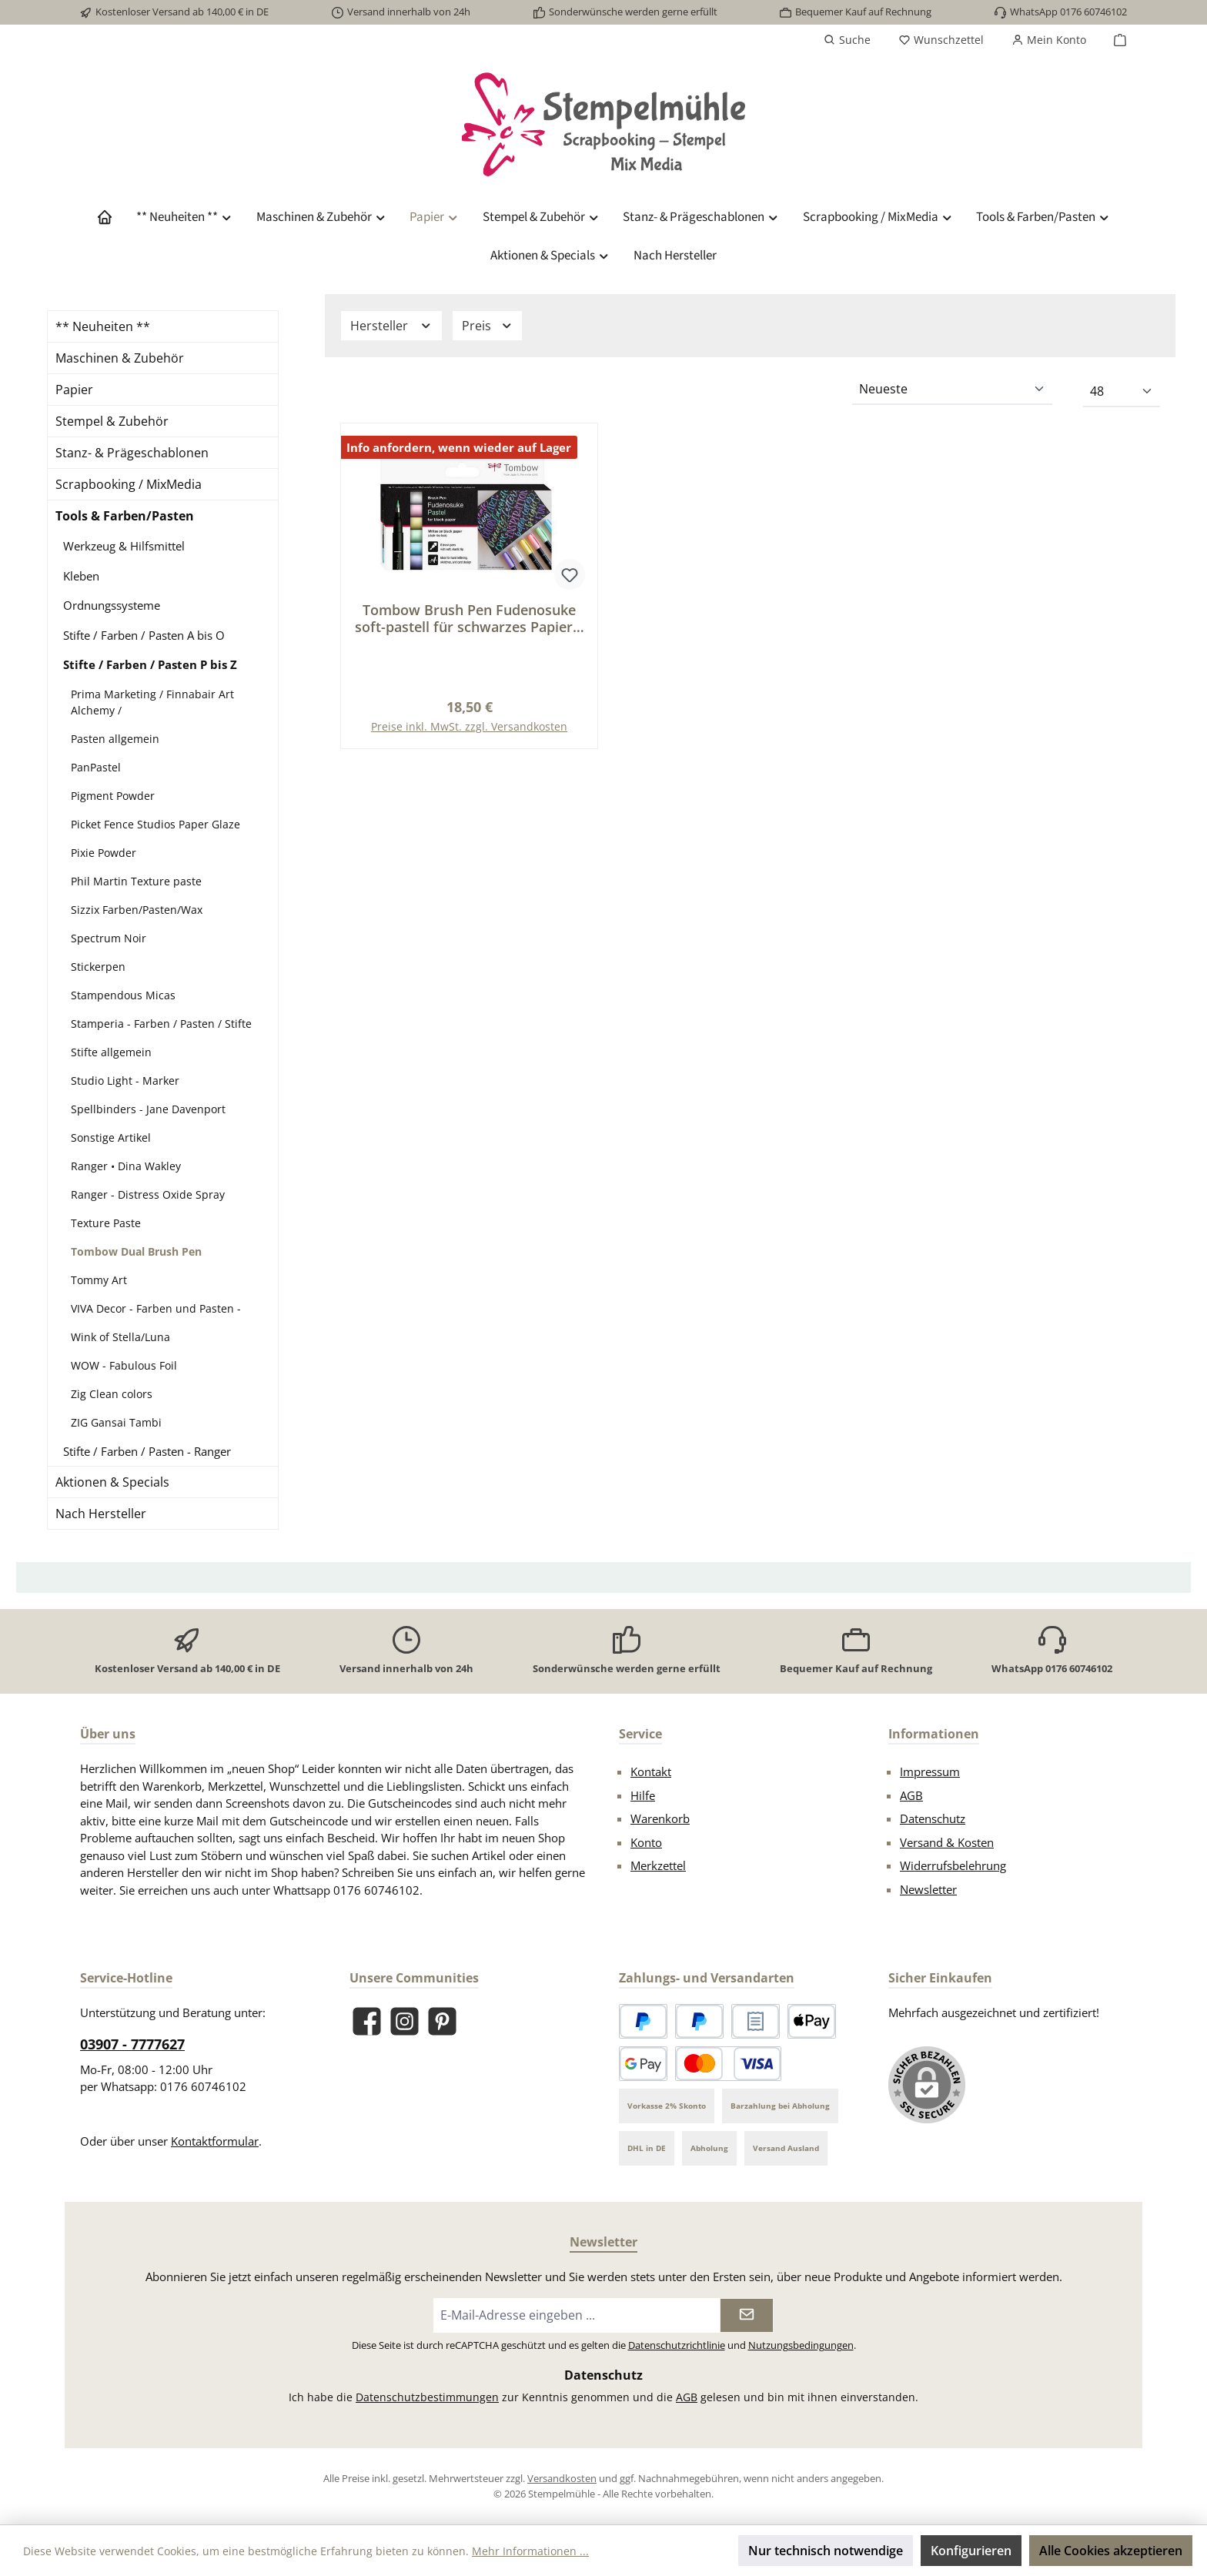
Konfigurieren (971, 2550)
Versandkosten (562, 2478)
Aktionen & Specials (112, 1482)
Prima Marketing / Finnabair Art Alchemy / (152, 702)
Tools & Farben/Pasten (124, 515)
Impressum (930, 1771)
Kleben (81, 576)
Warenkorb (660, 1818)
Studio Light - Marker (125, 1080)
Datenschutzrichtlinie (676, 2345)
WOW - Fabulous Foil (124, 1365)
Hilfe (642, 1795)
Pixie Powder (103, 852)
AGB (911, 1795)
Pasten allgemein (115, 738)
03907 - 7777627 (132, 2044)
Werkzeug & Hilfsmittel (124, 546)
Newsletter (928, 1889)
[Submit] (747, 2315)
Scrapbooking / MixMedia (128, 484)
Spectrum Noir (108, 938)
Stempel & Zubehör (112, 421)
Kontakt (650, 1771)
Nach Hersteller (100, 1513)
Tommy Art (99, 1280)
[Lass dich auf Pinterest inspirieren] (442, 2021)
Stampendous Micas (123, 995)
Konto (646, 1842)
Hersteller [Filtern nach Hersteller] (391, 325)
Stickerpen (98, 966)
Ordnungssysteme (111, 605)
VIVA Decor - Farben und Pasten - (156, 1308)
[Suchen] (847, 40)
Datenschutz (932, 1818)
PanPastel (96, 767)
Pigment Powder (113, 795)
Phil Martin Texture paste (136, 881)
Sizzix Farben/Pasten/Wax (136, 909)
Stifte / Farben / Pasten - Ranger (147, 1451)
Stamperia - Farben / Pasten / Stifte (161, 1023)
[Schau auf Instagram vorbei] (404, 2021)
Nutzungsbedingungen (801, 2345)
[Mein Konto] (1048, 40)
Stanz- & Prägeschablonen (132, 452)
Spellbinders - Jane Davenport (148, 1109)
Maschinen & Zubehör (119, 358)
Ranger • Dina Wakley (126, 1166)
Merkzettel (658, 1865)
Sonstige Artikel (111, 1137)
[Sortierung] (952, 389)
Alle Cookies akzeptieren (1110, 2550)
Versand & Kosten (947, 1842)
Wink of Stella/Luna (120, 1337)
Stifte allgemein (111, 1052)
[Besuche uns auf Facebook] (366, 2021)
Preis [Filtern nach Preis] (487, 325)
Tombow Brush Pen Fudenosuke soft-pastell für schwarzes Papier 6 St (469, 618)
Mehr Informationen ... (530, 2551)
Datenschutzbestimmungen (427, 2397)
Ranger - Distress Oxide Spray (148, 1194)
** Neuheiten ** (102, 326)
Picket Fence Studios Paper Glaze (155, 824)
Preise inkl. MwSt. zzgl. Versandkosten (469, 727)
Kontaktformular (215, 2141)
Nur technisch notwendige (825, 2550)
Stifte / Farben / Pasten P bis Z (150, 664)
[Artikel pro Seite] (1121, 391)
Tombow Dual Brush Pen (136, 1251)
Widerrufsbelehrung (953, 1865)
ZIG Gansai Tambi (116, 1422)
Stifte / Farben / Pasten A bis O (144, 635)
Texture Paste (106, 1223)
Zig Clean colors (111, 1394)
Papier (74, 389)
